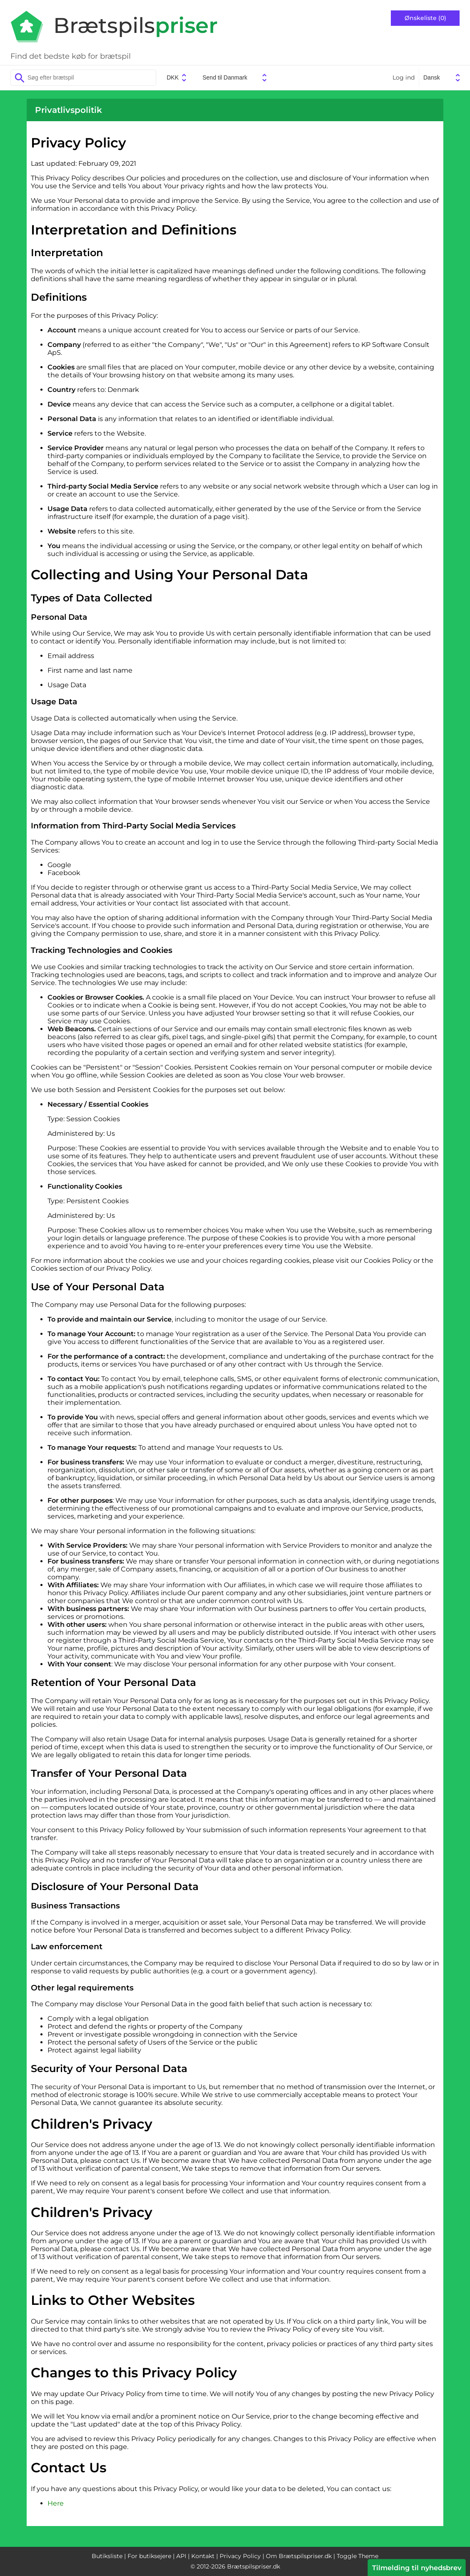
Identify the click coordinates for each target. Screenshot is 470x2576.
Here (56, 2503)
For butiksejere (149, 2556)
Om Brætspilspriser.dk (299, 2556)
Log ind (403, 77)
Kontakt (203, 2556)
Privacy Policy (240, 2556)
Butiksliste (107, 2556)
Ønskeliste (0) (425, 18)
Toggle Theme (357, 2556)
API (181, 2556)
